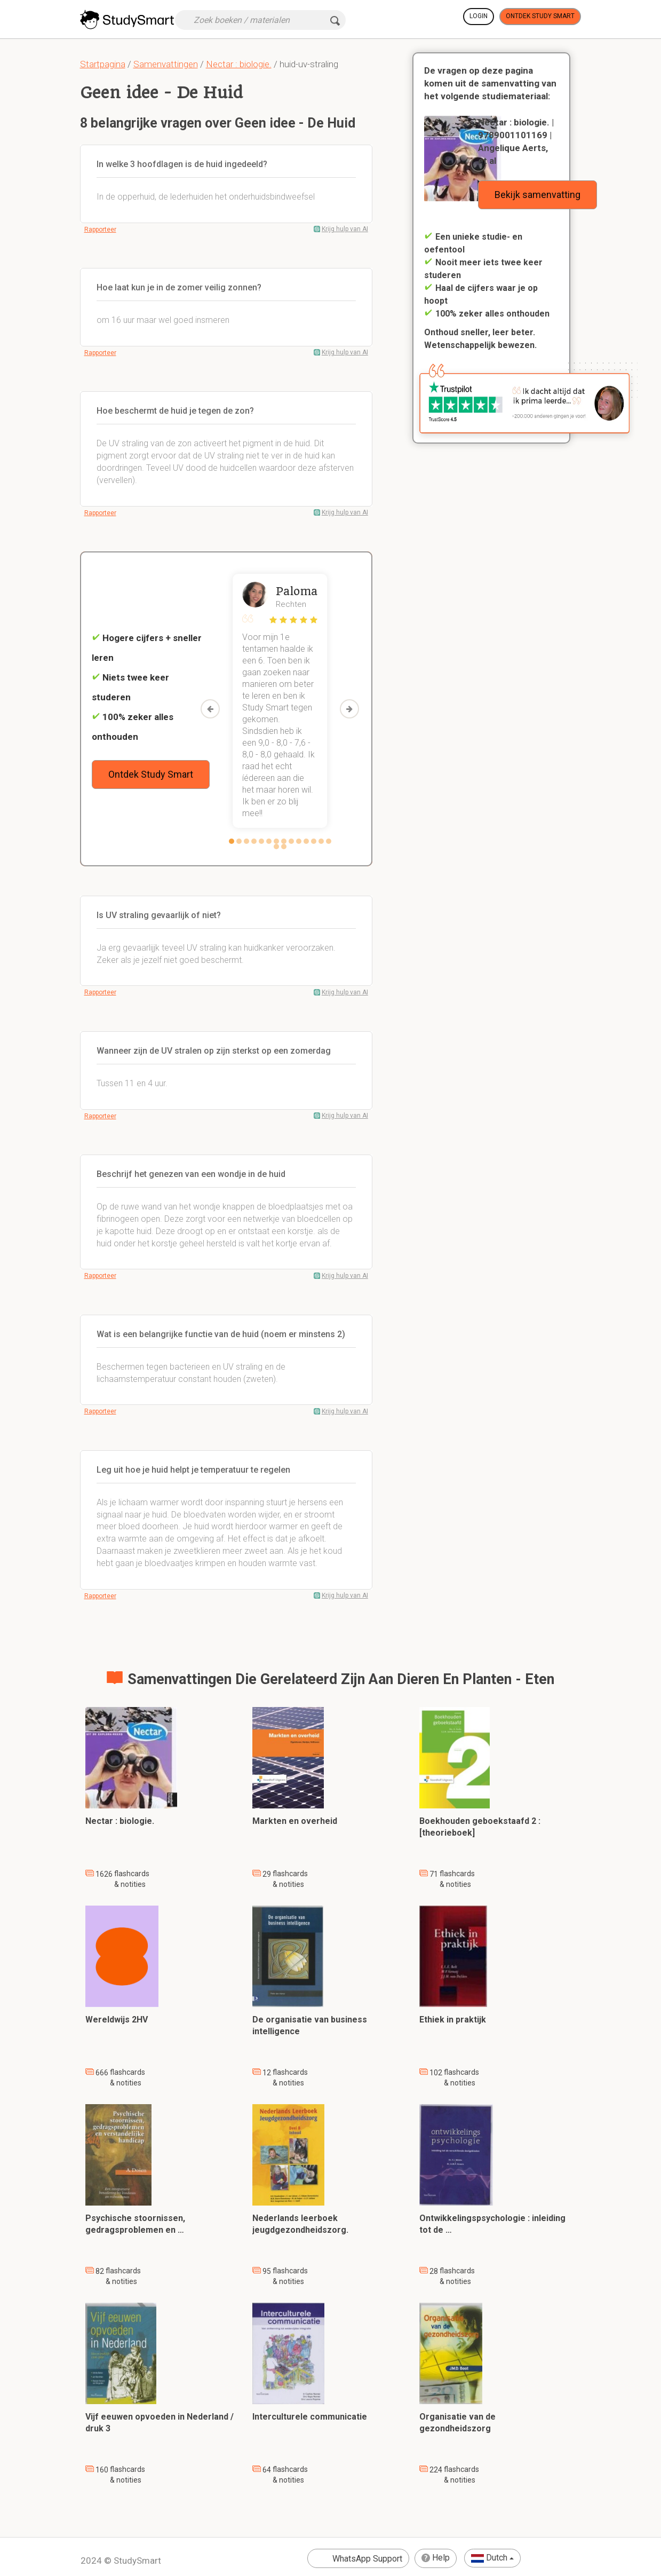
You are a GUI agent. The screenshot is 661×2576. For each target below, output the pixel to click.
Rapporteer (100, 229)
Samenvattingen (165, 64)
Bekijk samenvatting (537, 194)
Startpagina (102, 64)
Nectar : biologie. (239, 64)
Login (478, 16)
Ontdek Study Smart (540, 16)
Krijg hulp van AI (345, 229)
